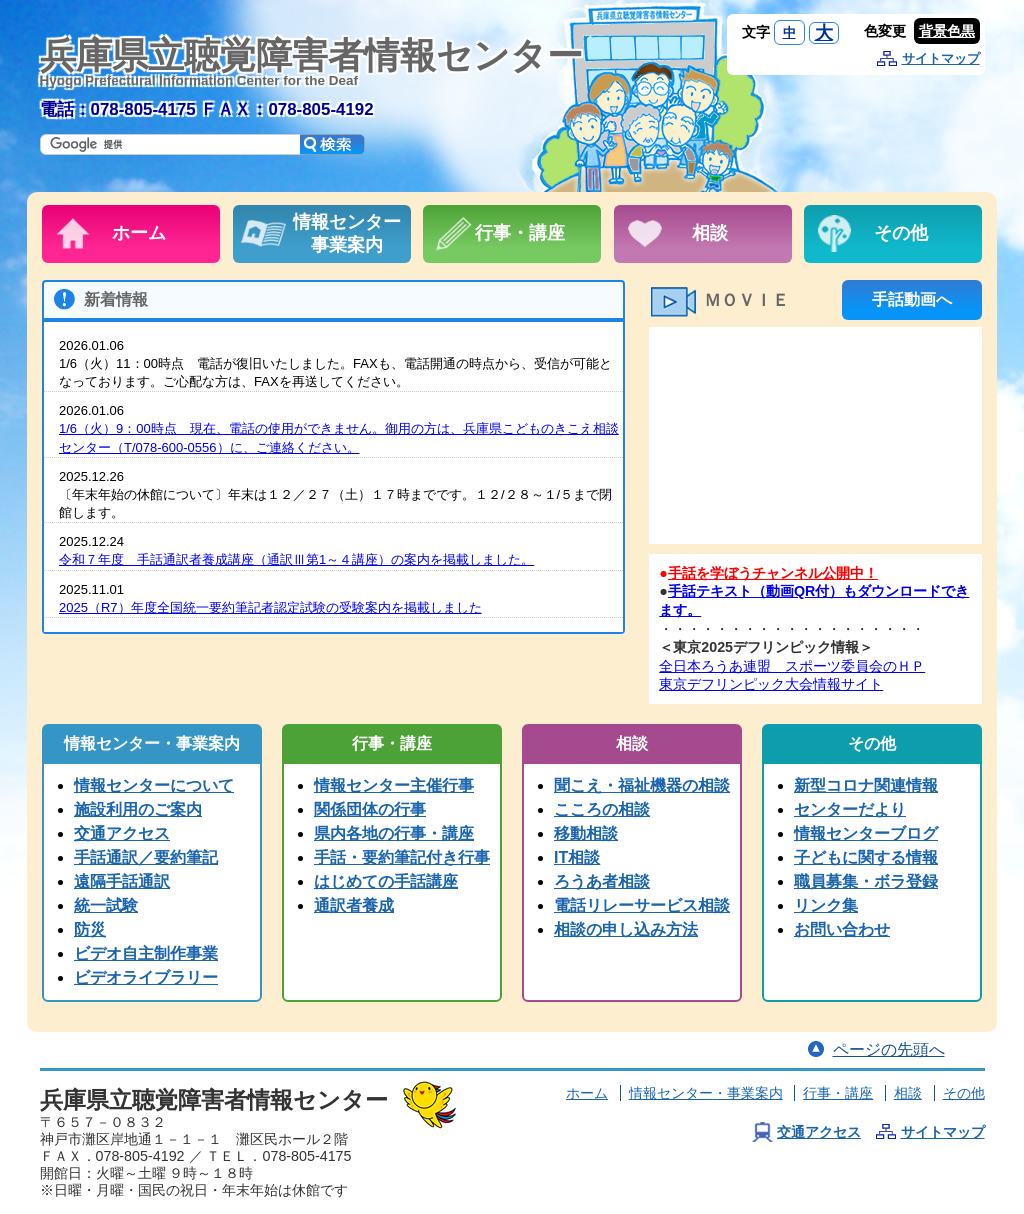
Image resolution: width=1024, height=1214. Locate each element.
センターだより (850, 809)
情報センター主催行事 (394, 785)
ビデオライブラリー (146, 977)
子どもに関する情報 (866, 857)
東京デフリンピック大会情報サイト (771, 684)
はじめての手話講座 (386, 881)
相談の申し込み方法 (626, 929)
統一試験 (106, 905)
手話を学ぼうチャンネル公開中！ (773, 573)
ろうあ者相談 (602, 881)
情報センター (706, 1093)
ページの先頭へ (889, 1049)
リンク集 (826, 905)
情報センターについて (154, 785)
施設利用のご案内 (138, 809)
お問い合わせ (842, 929)
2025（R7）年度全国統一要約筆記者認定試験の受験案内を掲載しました (270, 607)
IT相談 (577, 857)
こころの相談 (602, 809)
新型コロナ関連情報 (866, 785)
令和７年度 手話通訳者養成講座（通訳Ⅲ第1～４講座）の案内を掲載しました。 (296, 559)
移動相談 (586, 833)
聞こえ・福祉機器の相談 (642, 785)
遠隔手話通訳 (122, 881)
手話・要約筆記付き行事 (402, 857)
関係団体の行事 (370, 809)
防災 (90, 929)
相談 (908, 1093)
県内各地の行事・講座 (394, 833)
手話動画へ (912, 299)
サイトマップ (941, 58)
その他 (964, 1093)
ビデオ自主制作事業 (146, 953)
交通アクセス (122, 833)
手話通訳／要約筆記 (146, 857)
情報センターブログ (866, 833)
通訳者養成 (354, 905)
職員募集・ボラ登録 (866, 881)
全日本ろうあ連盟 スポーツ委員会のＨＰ (792, 666)
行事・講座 (838, 1093)
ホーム (587, 1093)
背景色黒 (947, 31)
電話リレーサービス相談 (642, 905)
